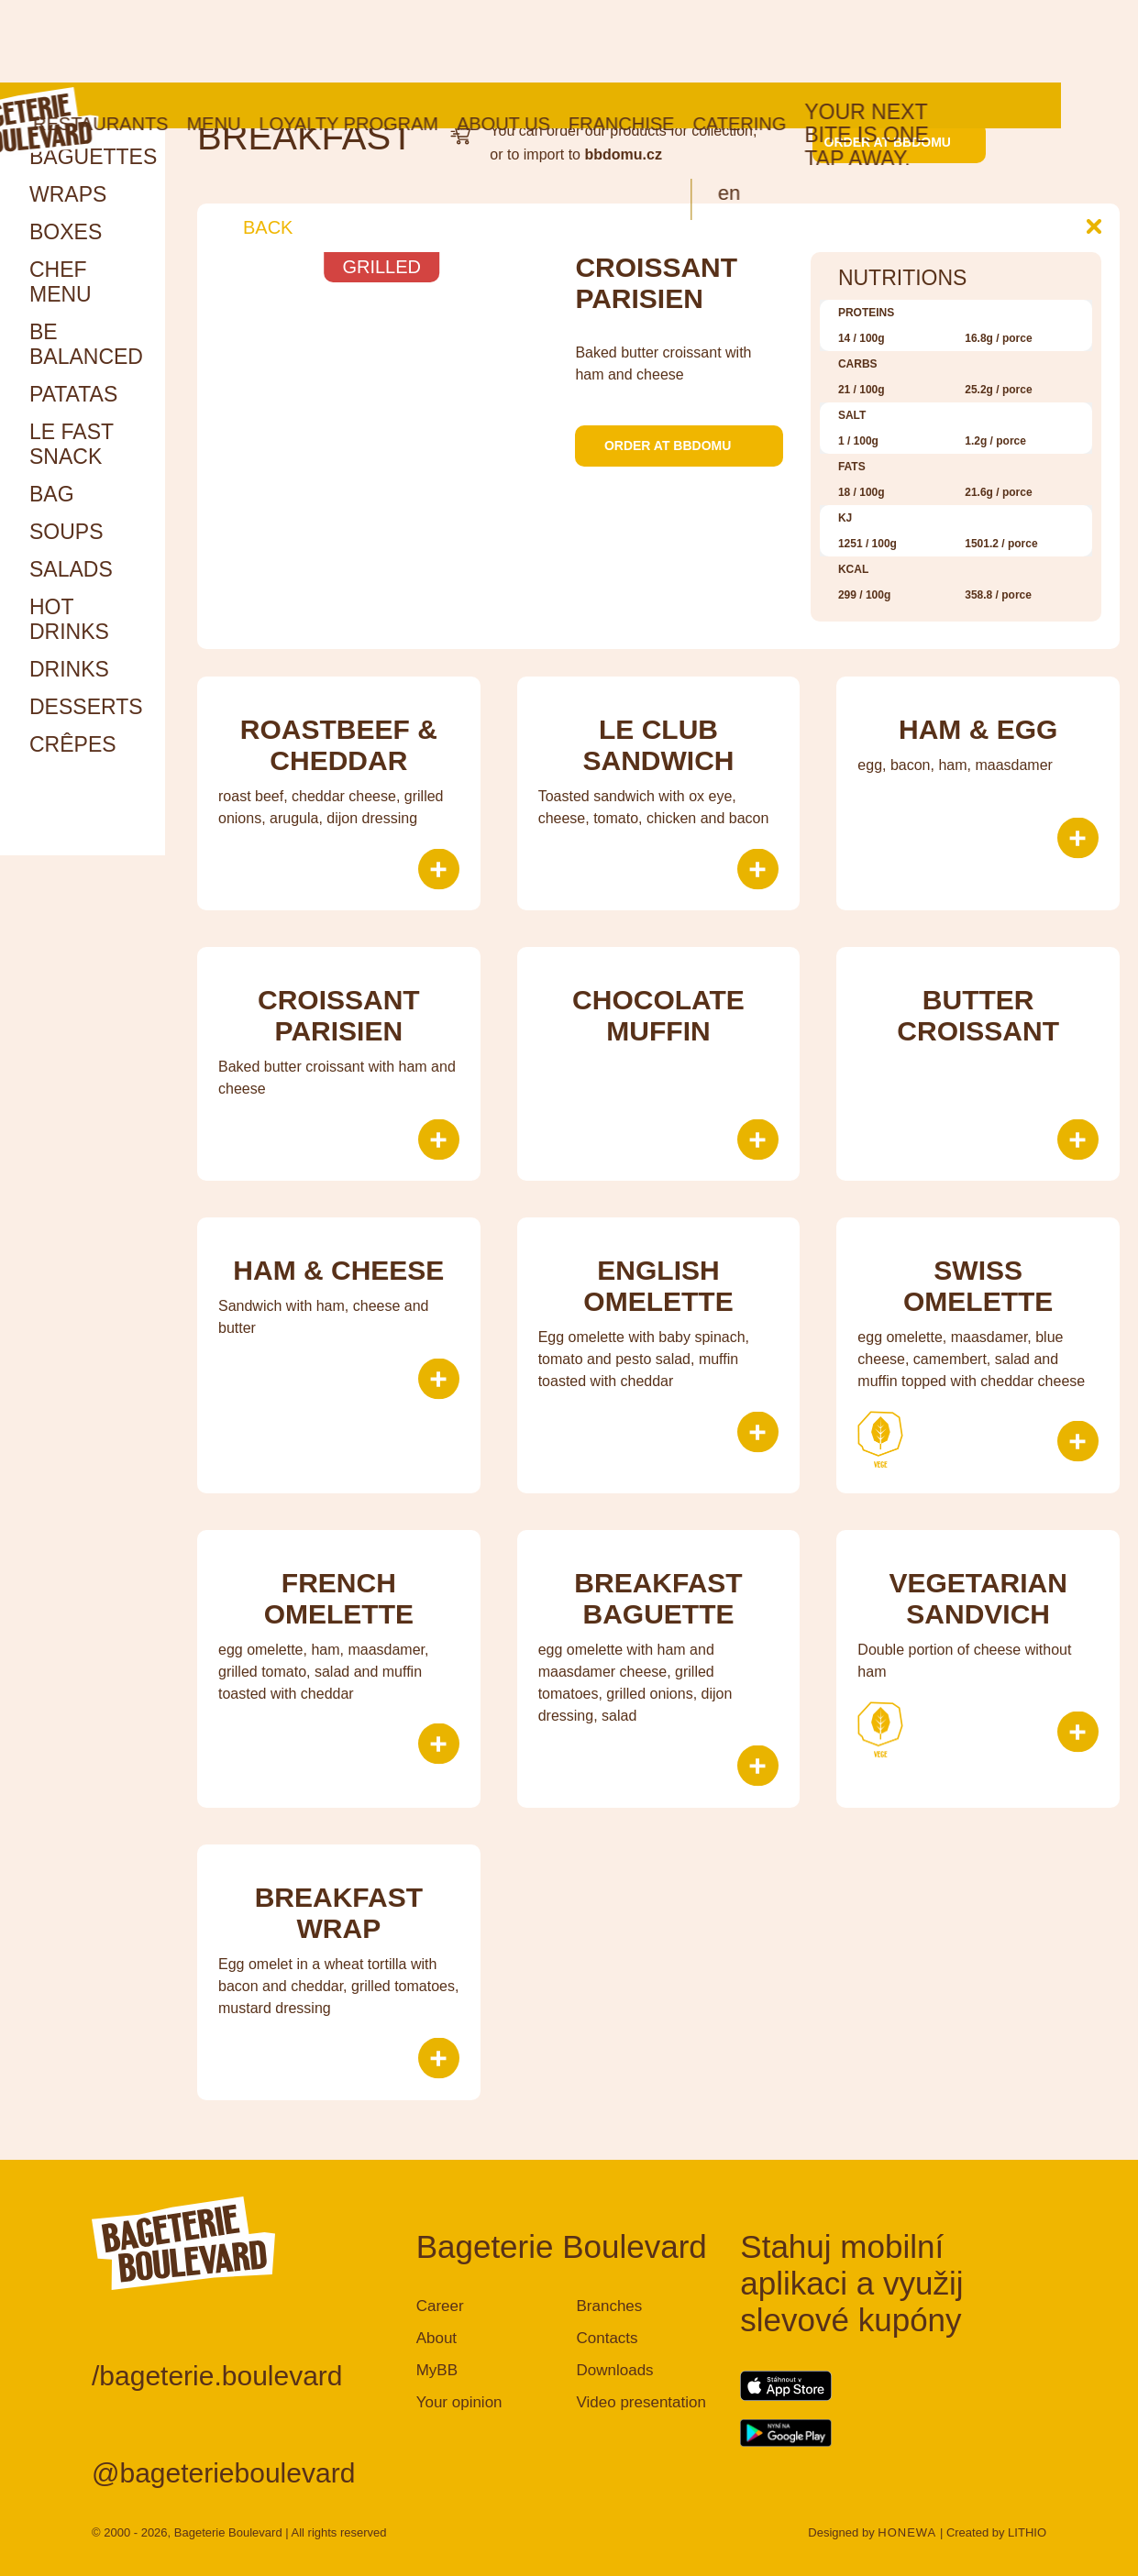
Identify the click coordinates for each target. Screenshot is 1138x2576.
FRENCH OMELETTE (339, 1598)
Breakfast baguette (658, 1598)
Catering (816, 41)
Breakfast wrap (339, 1912)
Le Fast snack (71, 444)
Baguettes (93, 157)
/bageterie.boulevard (217, 2376)
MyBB (437, 2370)
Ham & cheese (338, 1270)
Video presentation (640, 2402)
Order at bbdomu (899, 142)
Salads (71, 569)
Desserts (86, 707)
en (806, 110)
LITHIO (1027, 2532)
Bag (51, 494)
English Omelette (658, 1285)
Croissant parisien (339, 1015)
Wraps (67, 194)
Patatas (73, 394)
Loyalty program (425, 41)
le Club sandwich (658, 745)
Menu (290, 41)
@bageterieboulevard (223, 2473)
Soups (66, 532)
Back (254, 227)
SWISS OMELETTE (978, 1285)
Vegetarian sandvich (977, 1598)
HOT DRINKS (69, 619)
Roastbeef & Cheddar (338, 745)
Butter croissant (978, 1015)
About (436, 2338)
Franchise (699, 41)
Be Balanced (86, 344)
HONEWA (907, 2532)
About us (580, 41)
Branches (609, 2306)
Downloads (614, 2370)
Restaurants (177, 41)
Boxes (65, 232)
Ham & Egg (978, 729)
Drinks (69, 669)
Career (440, 2306)
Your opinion (459, 2402)
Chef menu (60, 282)
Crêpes (72, 744)
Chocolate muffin (658, 1015)
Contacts (606, 2338)
